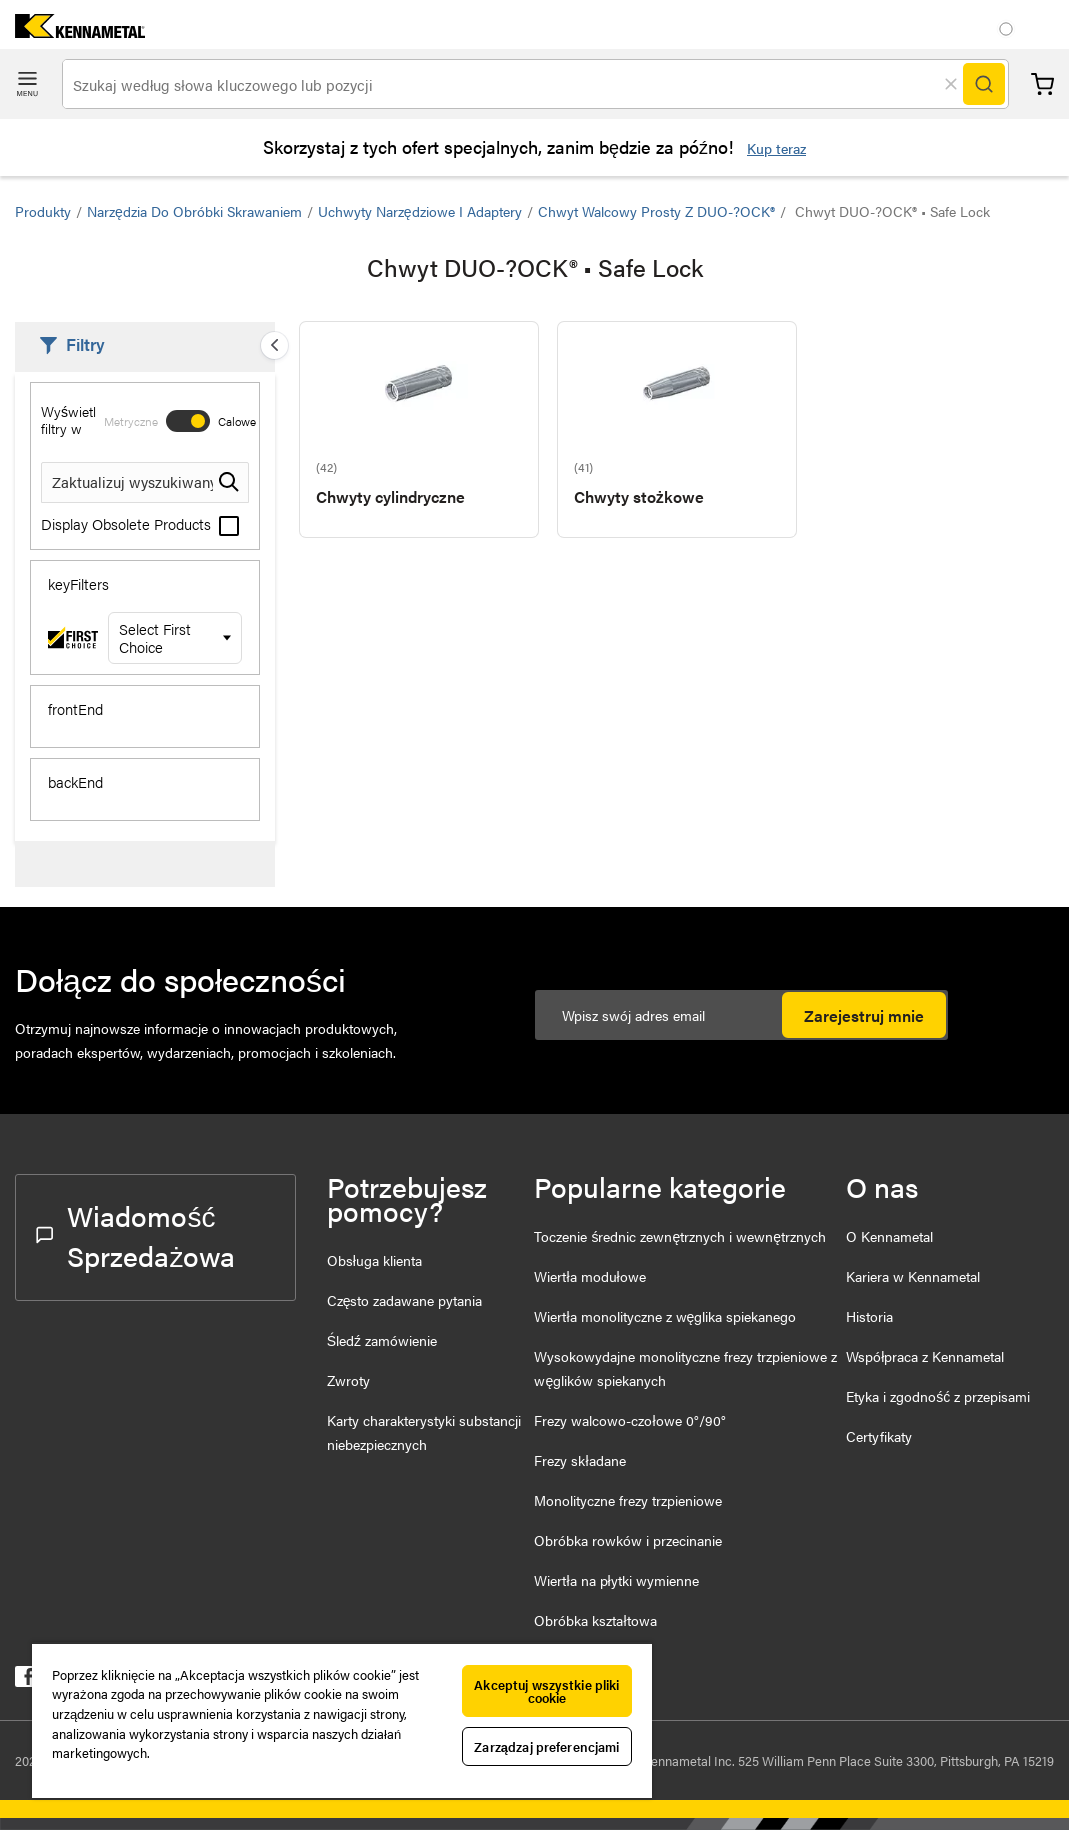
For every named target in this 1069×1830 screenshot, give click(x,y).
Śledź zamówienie (382, 1340)
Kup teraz (776, 148)
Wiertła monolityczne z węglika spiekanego (665, 1316)
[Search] (984, 84)
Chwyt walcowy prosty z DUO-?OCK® (656, 211)
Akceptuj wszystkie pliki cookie (546, 1691)
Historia (869, 1316)
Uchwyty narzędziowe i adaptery (420, 211)
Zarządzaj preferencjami (546, 1746)
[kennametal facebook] (25, 1680)
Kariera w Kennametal (913, 1276)
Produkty (43, 211)
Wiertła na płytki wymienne (616, 1580)
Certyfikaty (879, 1436)
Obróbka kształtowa (595, 1620)
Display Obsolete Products (140, 523)
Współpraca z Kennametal (925, 1356)
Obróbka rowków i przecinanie (628, 1540)
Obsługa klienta (374, 1260)
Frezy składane (579, 1460)
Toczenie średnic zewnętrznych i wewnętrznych (680, 1236)
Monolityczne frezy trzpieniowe (628, 1500)
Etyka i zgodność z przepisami (938, 1396)
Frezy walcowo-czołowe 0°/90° (629, 1420)
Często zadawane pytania (405, 1300)
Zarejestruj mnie (864, 1015)
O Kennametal (889, 1236)
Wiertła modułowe (589, 1276)
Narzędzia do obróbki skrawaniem (194, 211)
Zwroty (348, 1380)
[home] (72, 31)
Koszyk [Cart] (1042, 84)
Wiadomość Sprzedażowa (135, 1235)
